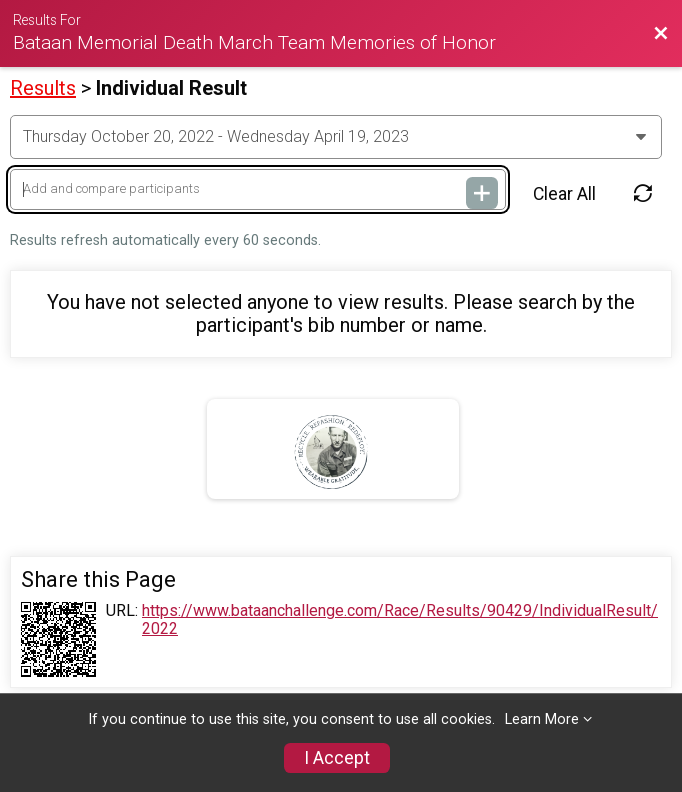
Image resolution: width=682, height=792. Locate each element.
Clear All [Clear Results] (564, 194)
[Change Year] (336, 137)
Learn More (542, 719)
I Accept (337, 758)
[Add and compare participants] (258, 189)
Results (43, 88)
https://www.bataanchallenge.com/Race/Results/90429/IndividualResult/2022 (400, 620)
